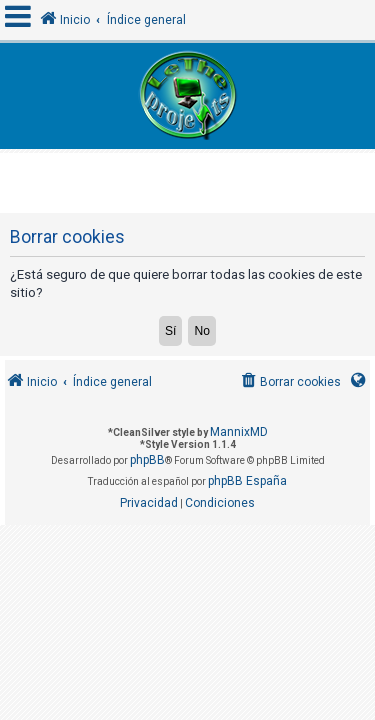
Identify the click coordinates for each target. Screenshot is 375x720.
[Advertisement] (190, 178)
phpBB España (247, 481)
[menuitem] (289, 382)
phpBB (147, 460)
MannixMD (239, 432)
